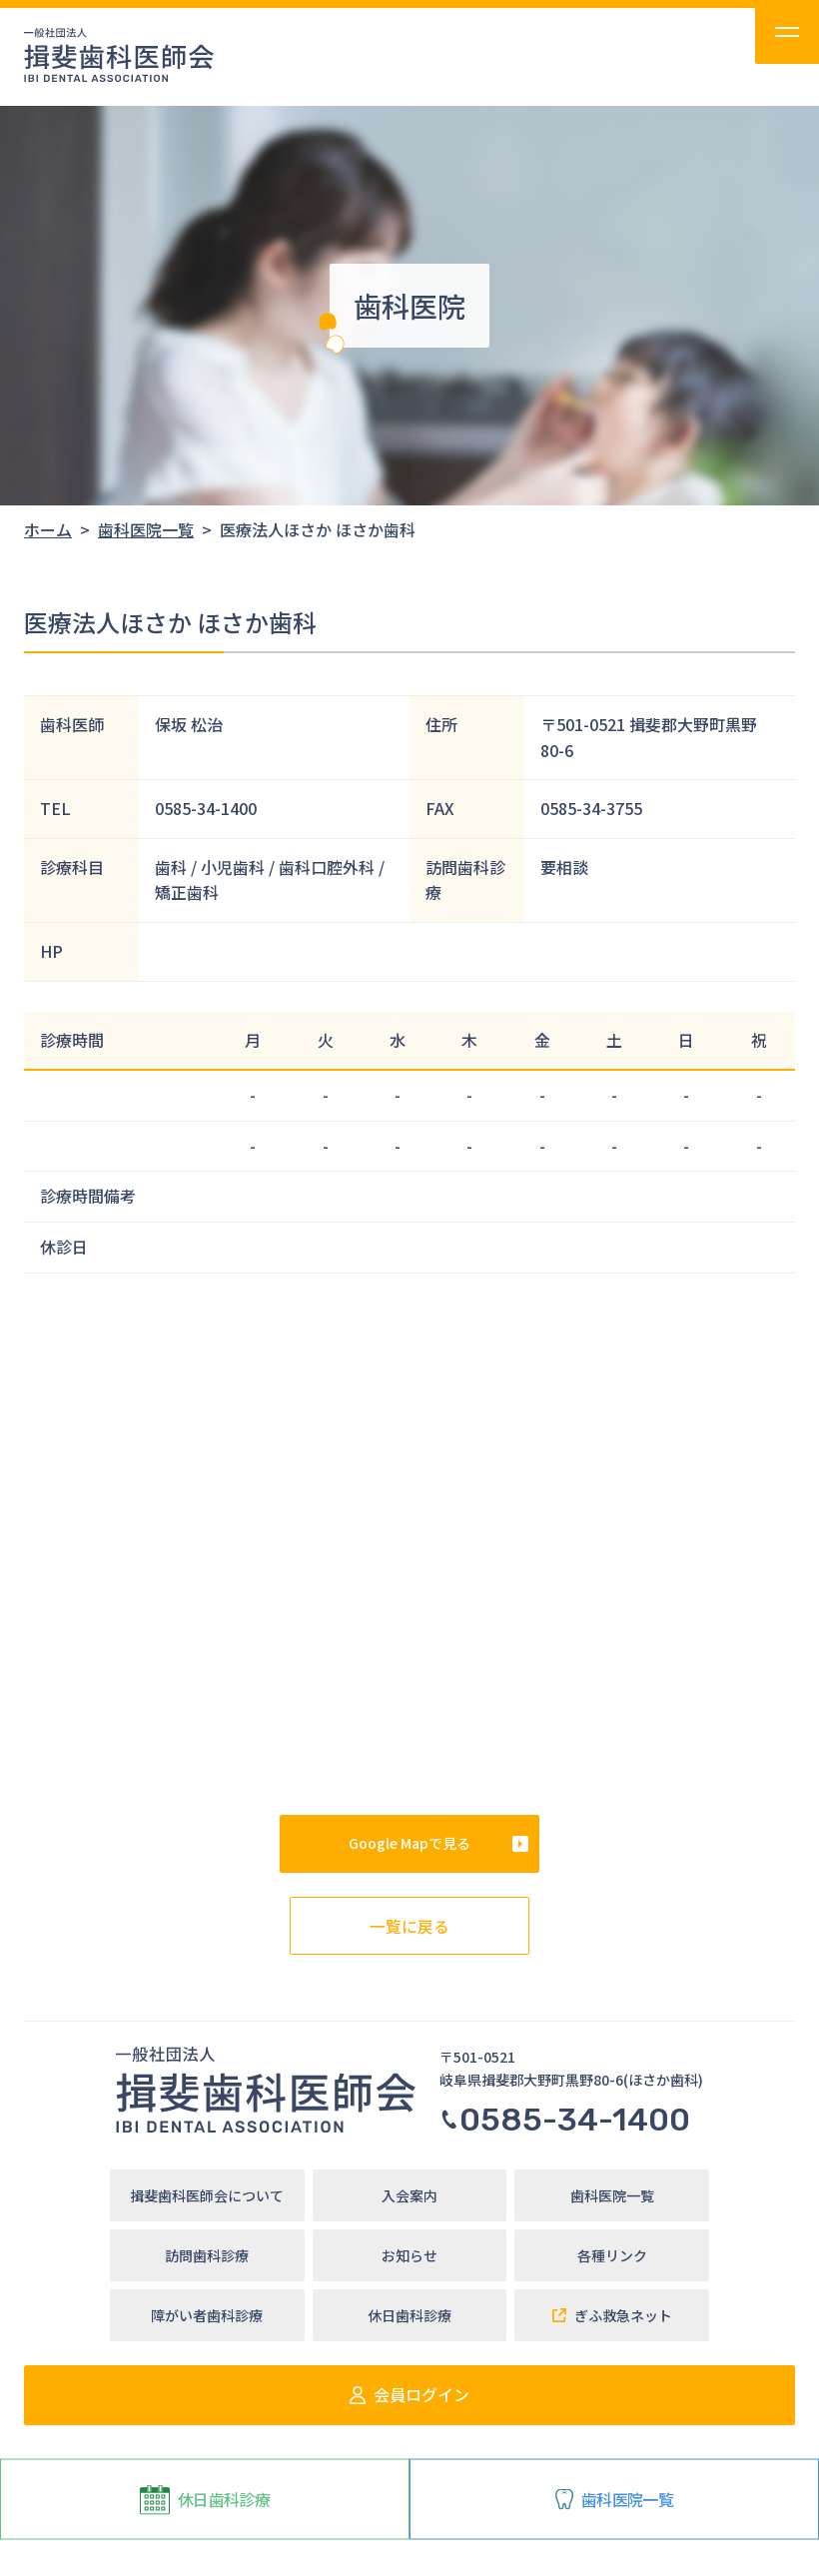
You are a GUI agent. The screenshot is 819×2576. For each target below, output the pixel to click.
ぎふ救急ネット (612, 2315)
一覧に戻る (409, 1925)
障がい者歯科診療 (207, 2315)
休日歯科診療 (205, 2499)
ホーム (48, 529)
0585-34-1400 (564, 2120)
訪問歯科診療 (207, 2255)
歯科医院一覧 (614, 2498)
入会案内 (409, 2195)
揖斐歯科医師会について (207, 2195)
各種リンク (612, 2255)
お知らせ (409, 2255)
